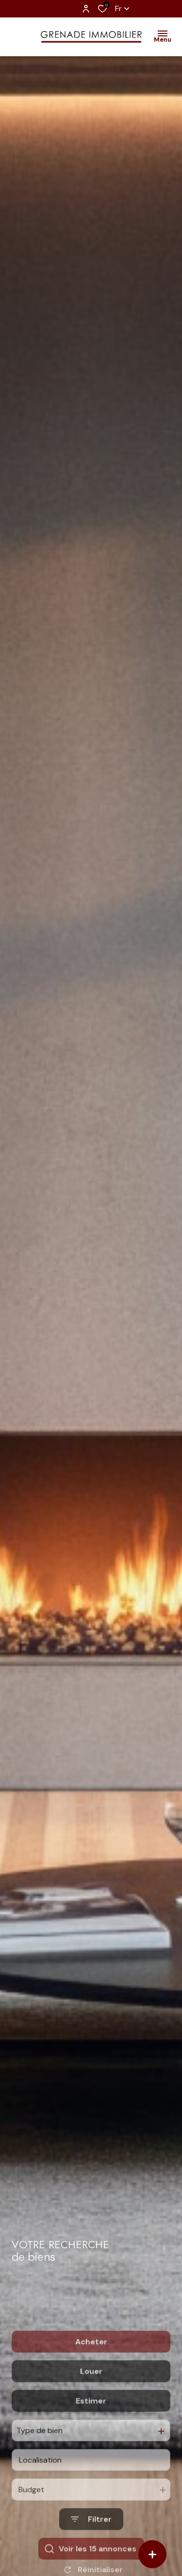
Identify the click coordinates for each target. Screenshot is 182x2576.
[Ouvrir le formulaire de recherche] (91, 2559)
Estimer (91, 2440)
